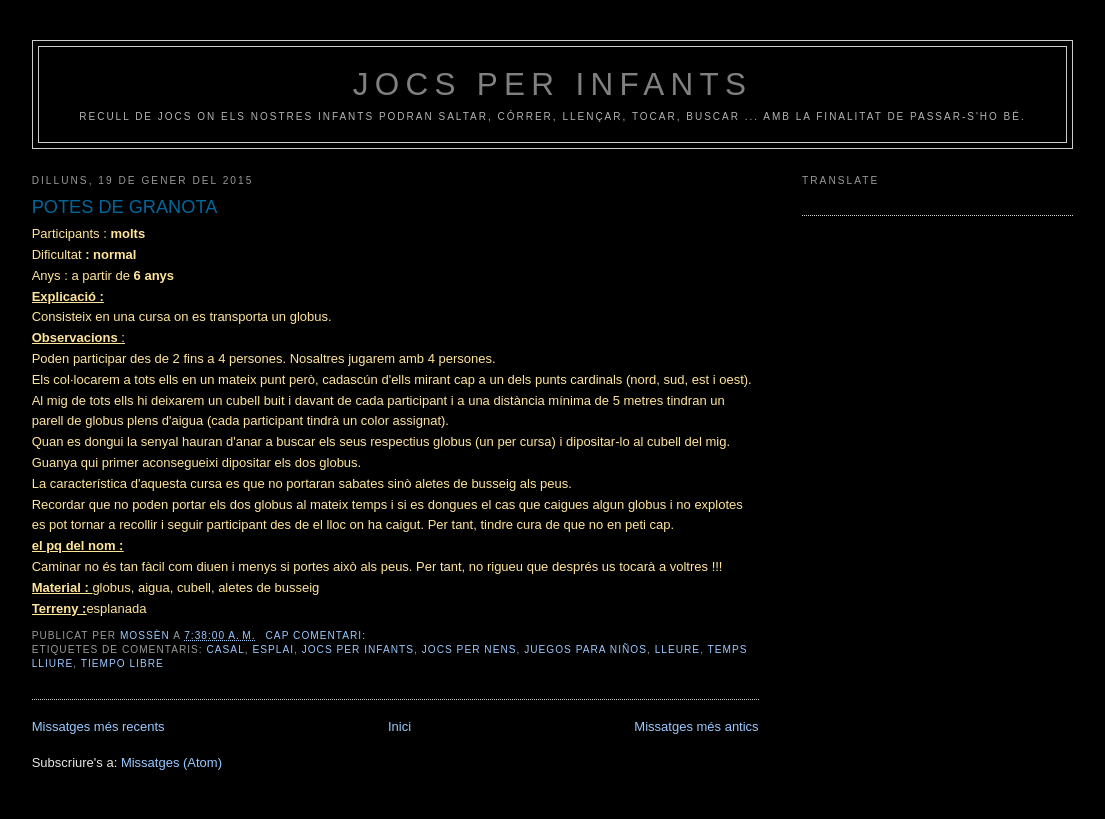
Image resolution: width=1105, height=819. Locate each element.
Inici (399, 726)
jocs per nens (469, 649)
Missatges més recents (98, 726)
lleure (677, 649)
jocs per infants (553, 84)
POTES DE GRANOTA (125, 207)
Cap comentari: (318, 635)
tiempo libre (122, 663)
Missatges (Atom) (171, 762)
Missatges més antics (696, 726)
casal (226, 649)
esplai (273, 649)
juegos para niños (585, 649)
